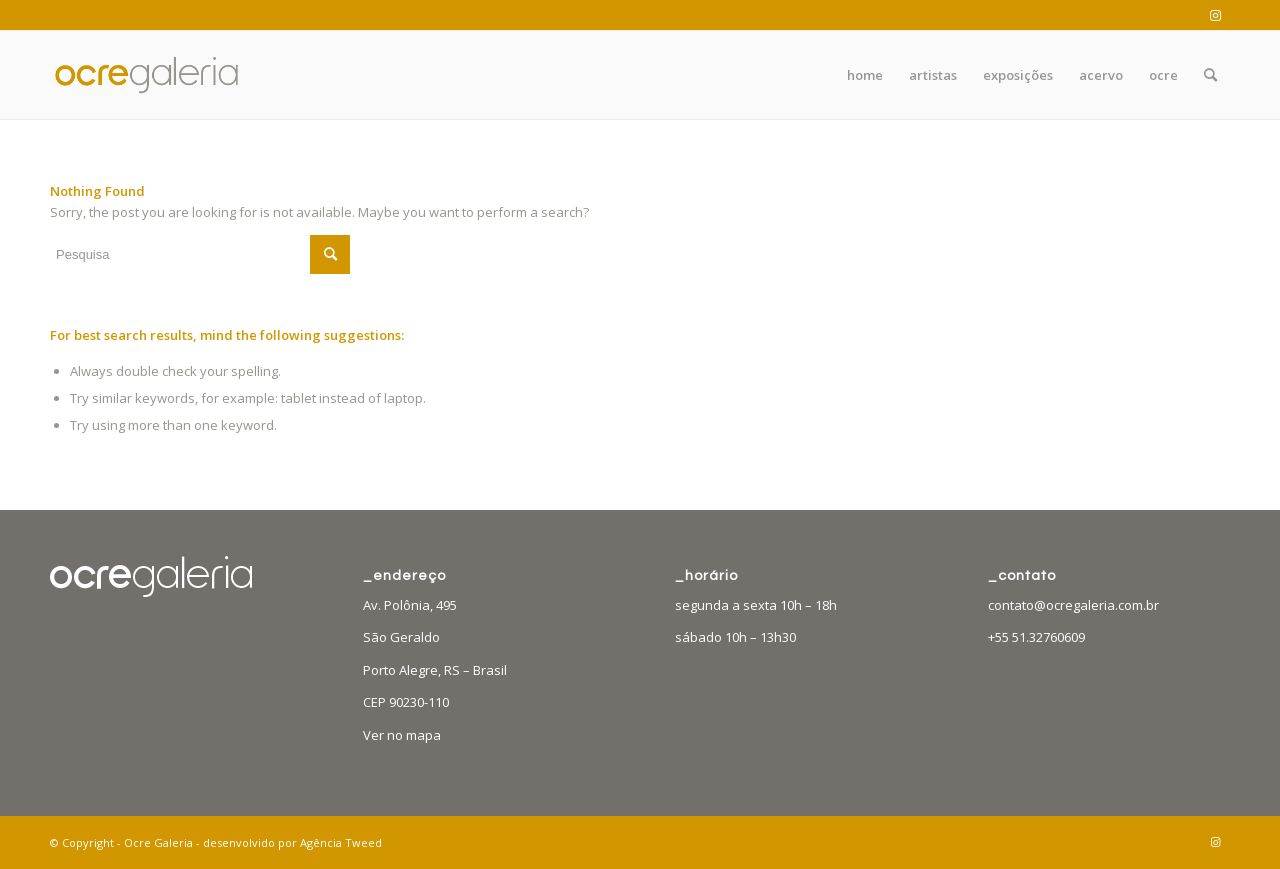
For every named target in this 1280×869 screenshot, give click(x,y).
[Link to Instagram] (1215, 15)
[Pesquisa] (1210, 75)
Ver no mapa (402, 735)
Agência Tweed (341, 842)
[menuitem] (865, 75)
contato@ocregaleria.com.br (1073, 605)
